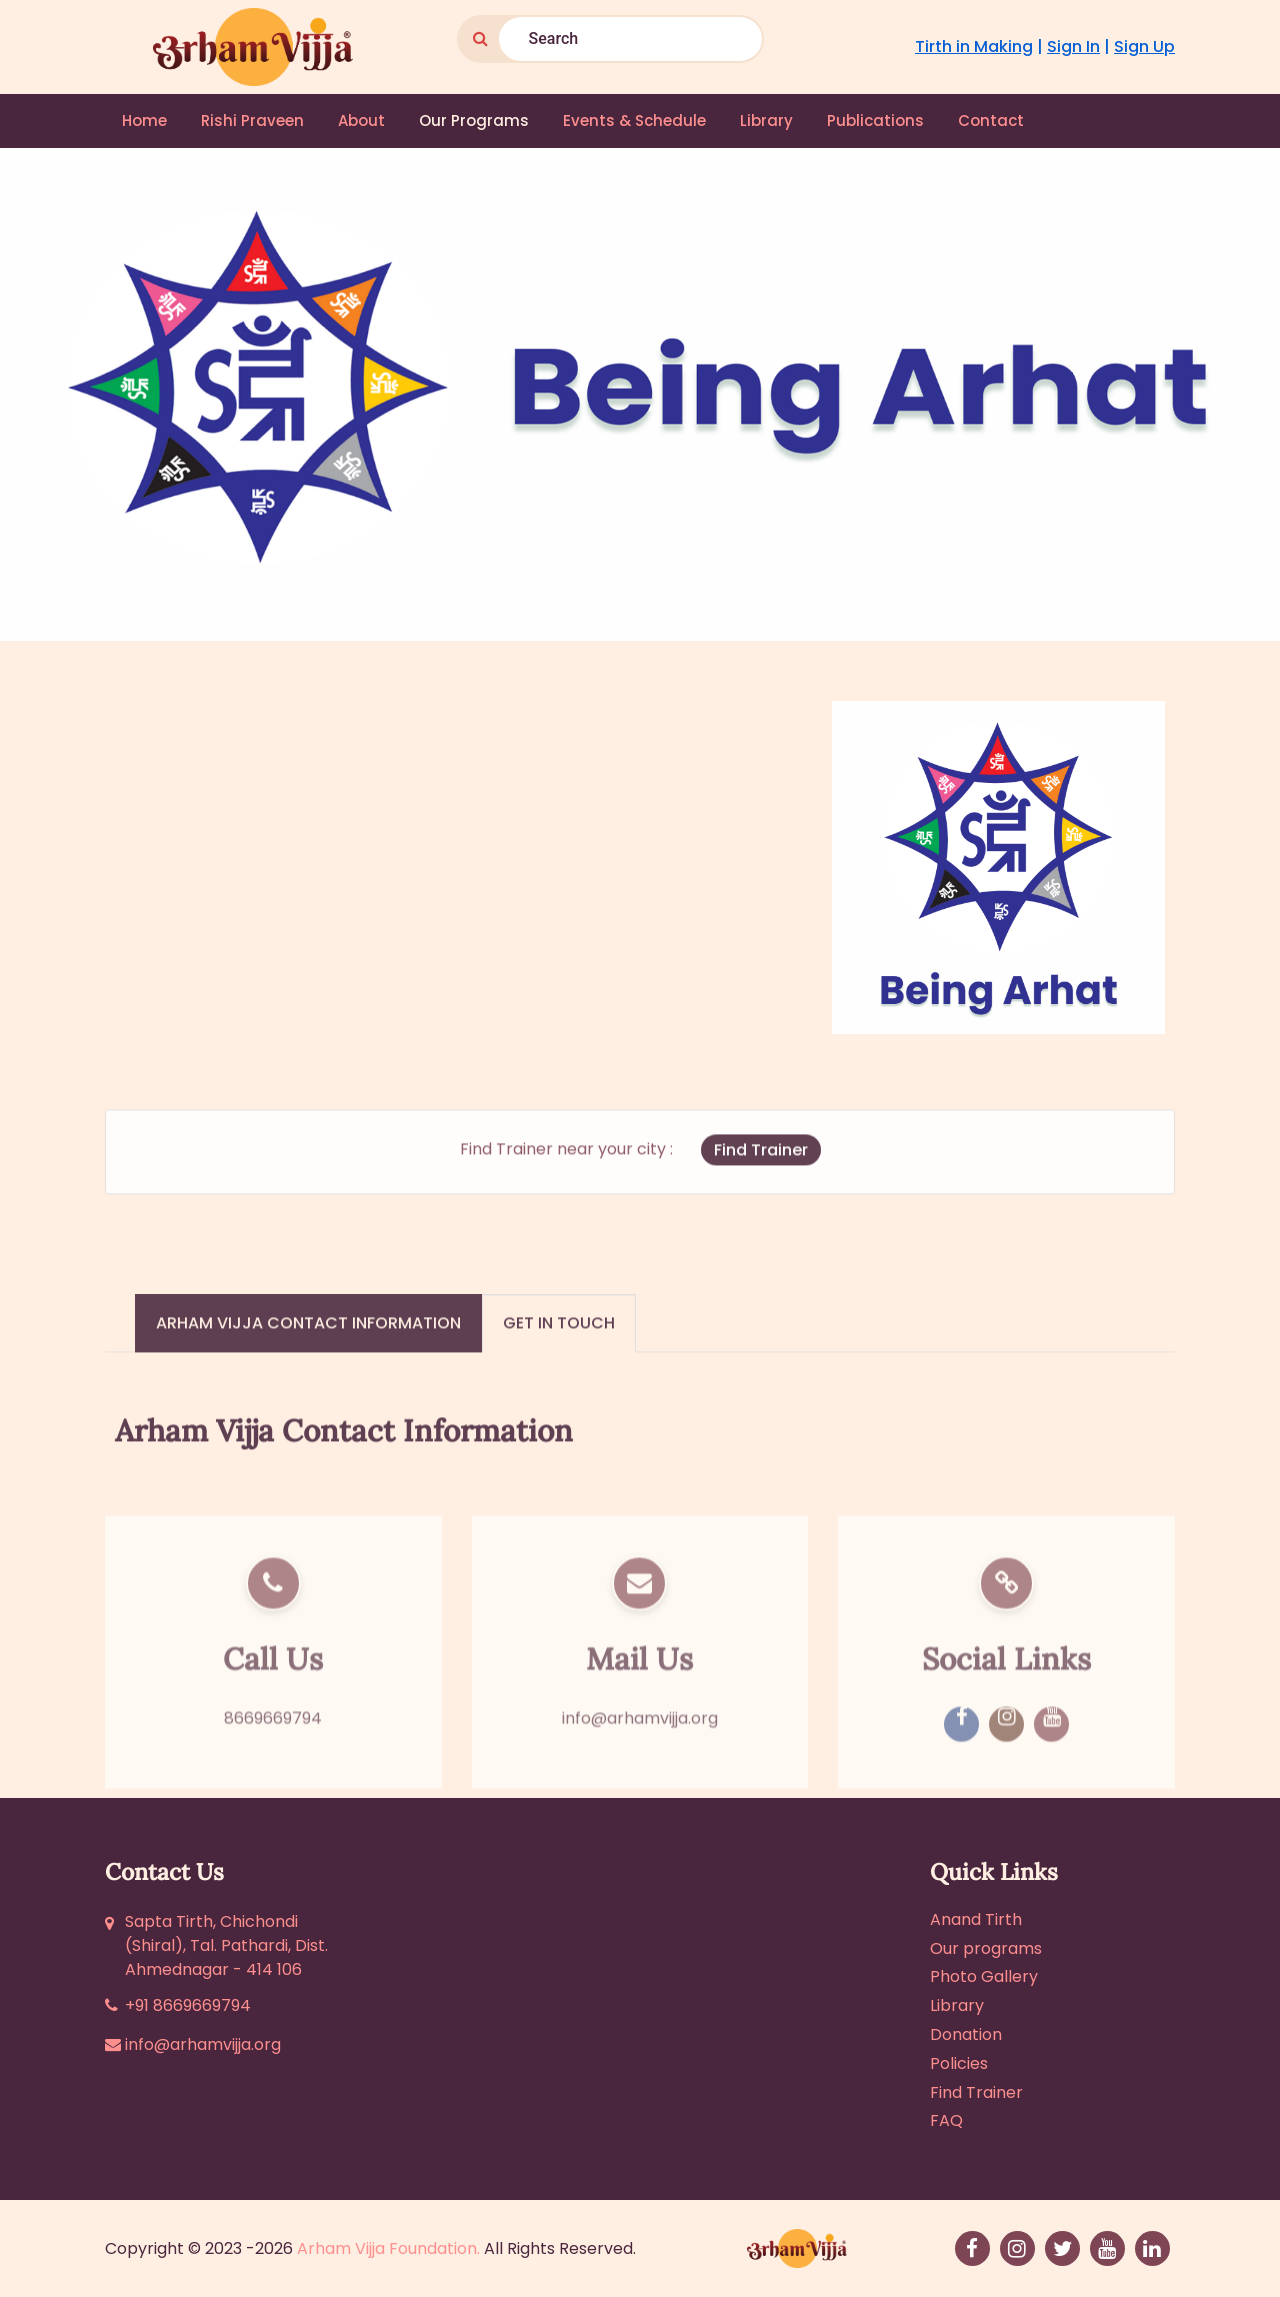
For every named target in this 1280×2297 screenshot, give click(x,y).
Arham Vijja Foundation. (388, 2248)
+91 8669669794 (188, 2005)
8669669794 (273, 1781)
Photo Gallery (984, 1976)
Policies (959, 2063)
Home (144, 120)
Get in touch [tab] (559, 1350)
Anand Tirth (976, 1919)
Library (766, 120)
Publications (875, 120)
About (361, 120)
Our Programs (474, 120)
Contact (991, 120)
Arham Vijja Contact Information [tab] (308, 1350)
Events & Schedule (634, 120)
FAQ (946, 2120)
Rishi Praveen (252, 120)
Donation (966, 2034)
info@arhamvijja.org (640, 1781)
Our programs (986, 1948)
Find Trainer (761, 1176)
